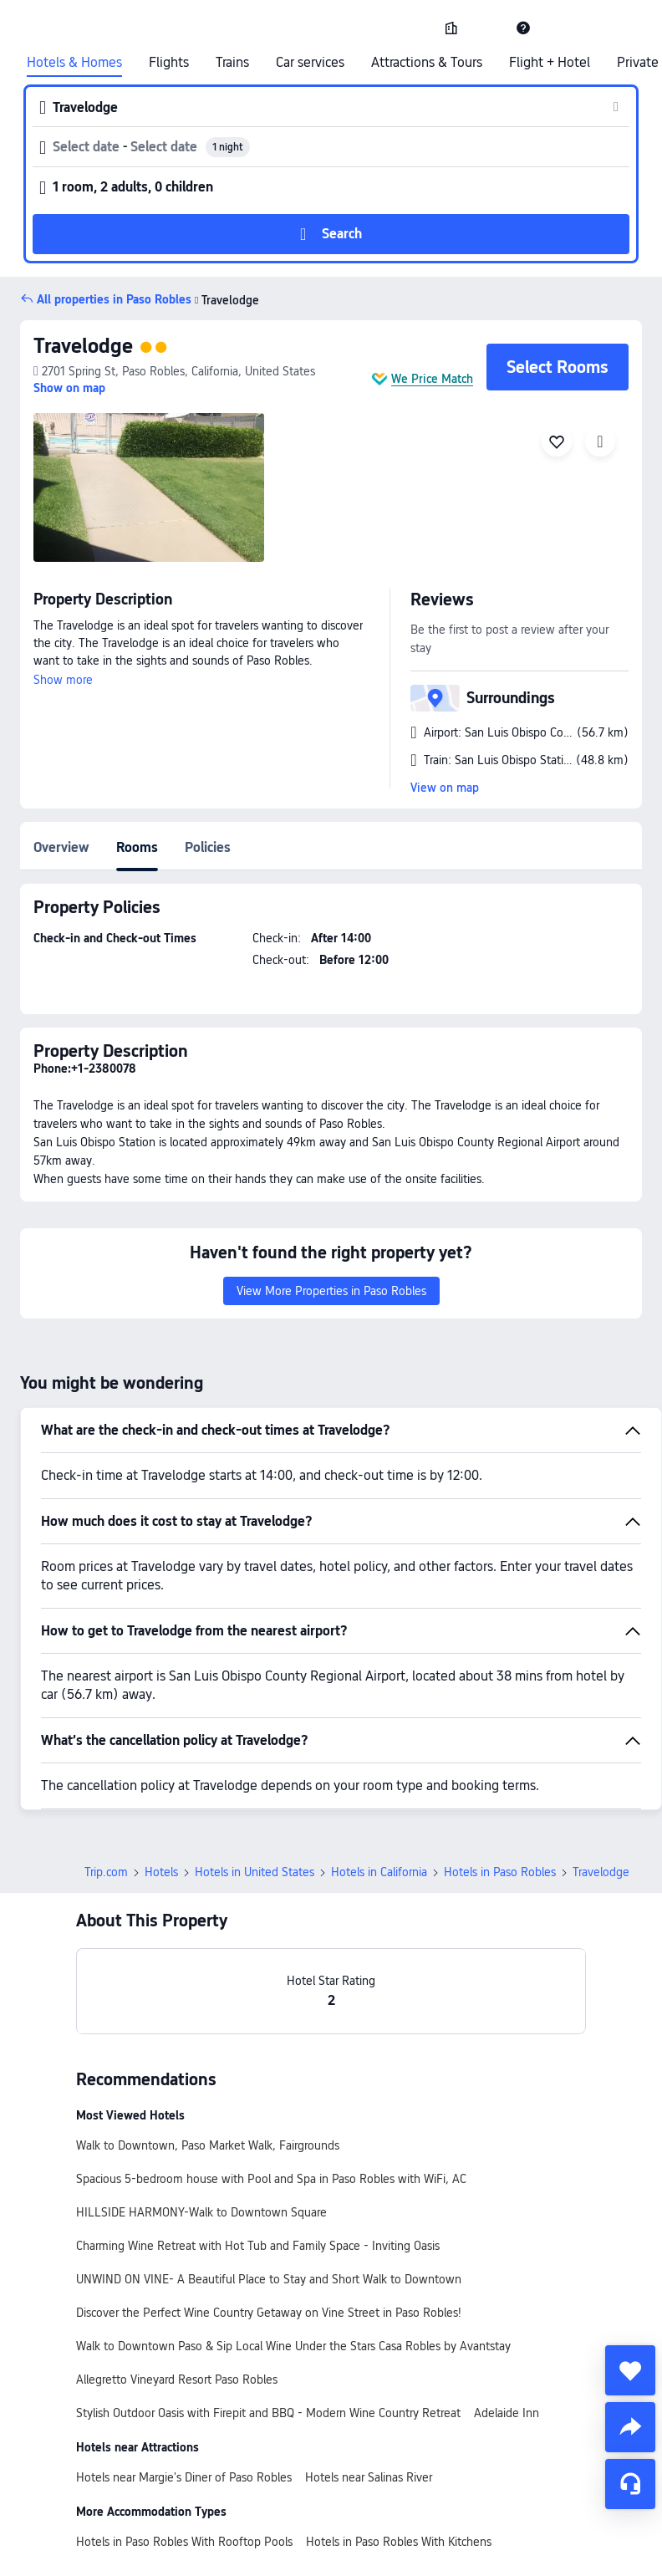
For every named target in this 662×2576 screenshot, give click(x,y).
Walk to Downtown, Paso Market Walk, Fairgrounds (207, 2145)
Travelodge (83, 346)
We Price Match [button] (432, 378)
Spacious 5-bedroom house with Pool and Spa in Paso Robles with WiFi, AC (271, 2179)
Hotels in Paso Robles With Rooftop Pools (184, 2541)
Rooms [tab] (137, 847)
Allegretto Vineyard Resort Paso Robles (177, 2379)
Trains (232, 62)
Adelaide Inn (506, 2413)
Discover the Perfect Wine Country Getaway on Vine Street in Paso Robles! (268, 2312)
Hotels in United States (254, 1872)
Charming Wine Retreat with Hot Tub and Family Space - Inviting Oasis (258, 2245)
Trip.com (106, 1872)
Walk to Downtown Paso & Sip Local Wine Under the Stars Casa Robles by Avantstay (293, 2346)
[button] (487, 27)
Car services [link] (310, 62)
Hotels (161, 1872)
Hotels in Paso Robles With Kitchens (398, 2541)
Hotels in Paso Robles (500, 1872)
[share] (630, 2427)
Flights (169, 62)
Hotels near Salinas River (368, 2477)
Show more (63, 679)
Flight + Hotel (549, 62)
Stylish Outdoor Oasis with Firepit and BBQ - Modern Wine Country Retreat (268, 2413)
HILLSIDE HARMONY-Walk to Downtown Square (201, 2212)
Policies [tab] (208, 847)
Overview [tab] (61, 847)
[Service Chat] (630, 2484)
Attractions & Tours (426, 62)
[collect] (630, 2370)
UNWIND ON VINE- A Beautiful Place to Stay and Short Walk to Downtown (268, 2279)
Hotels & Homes (74, 62)
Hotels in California (379, 1872)
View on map (444, 787)
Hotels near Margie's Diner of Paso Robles (184, 2477)
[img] (148, 487)
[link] (451, 27)
